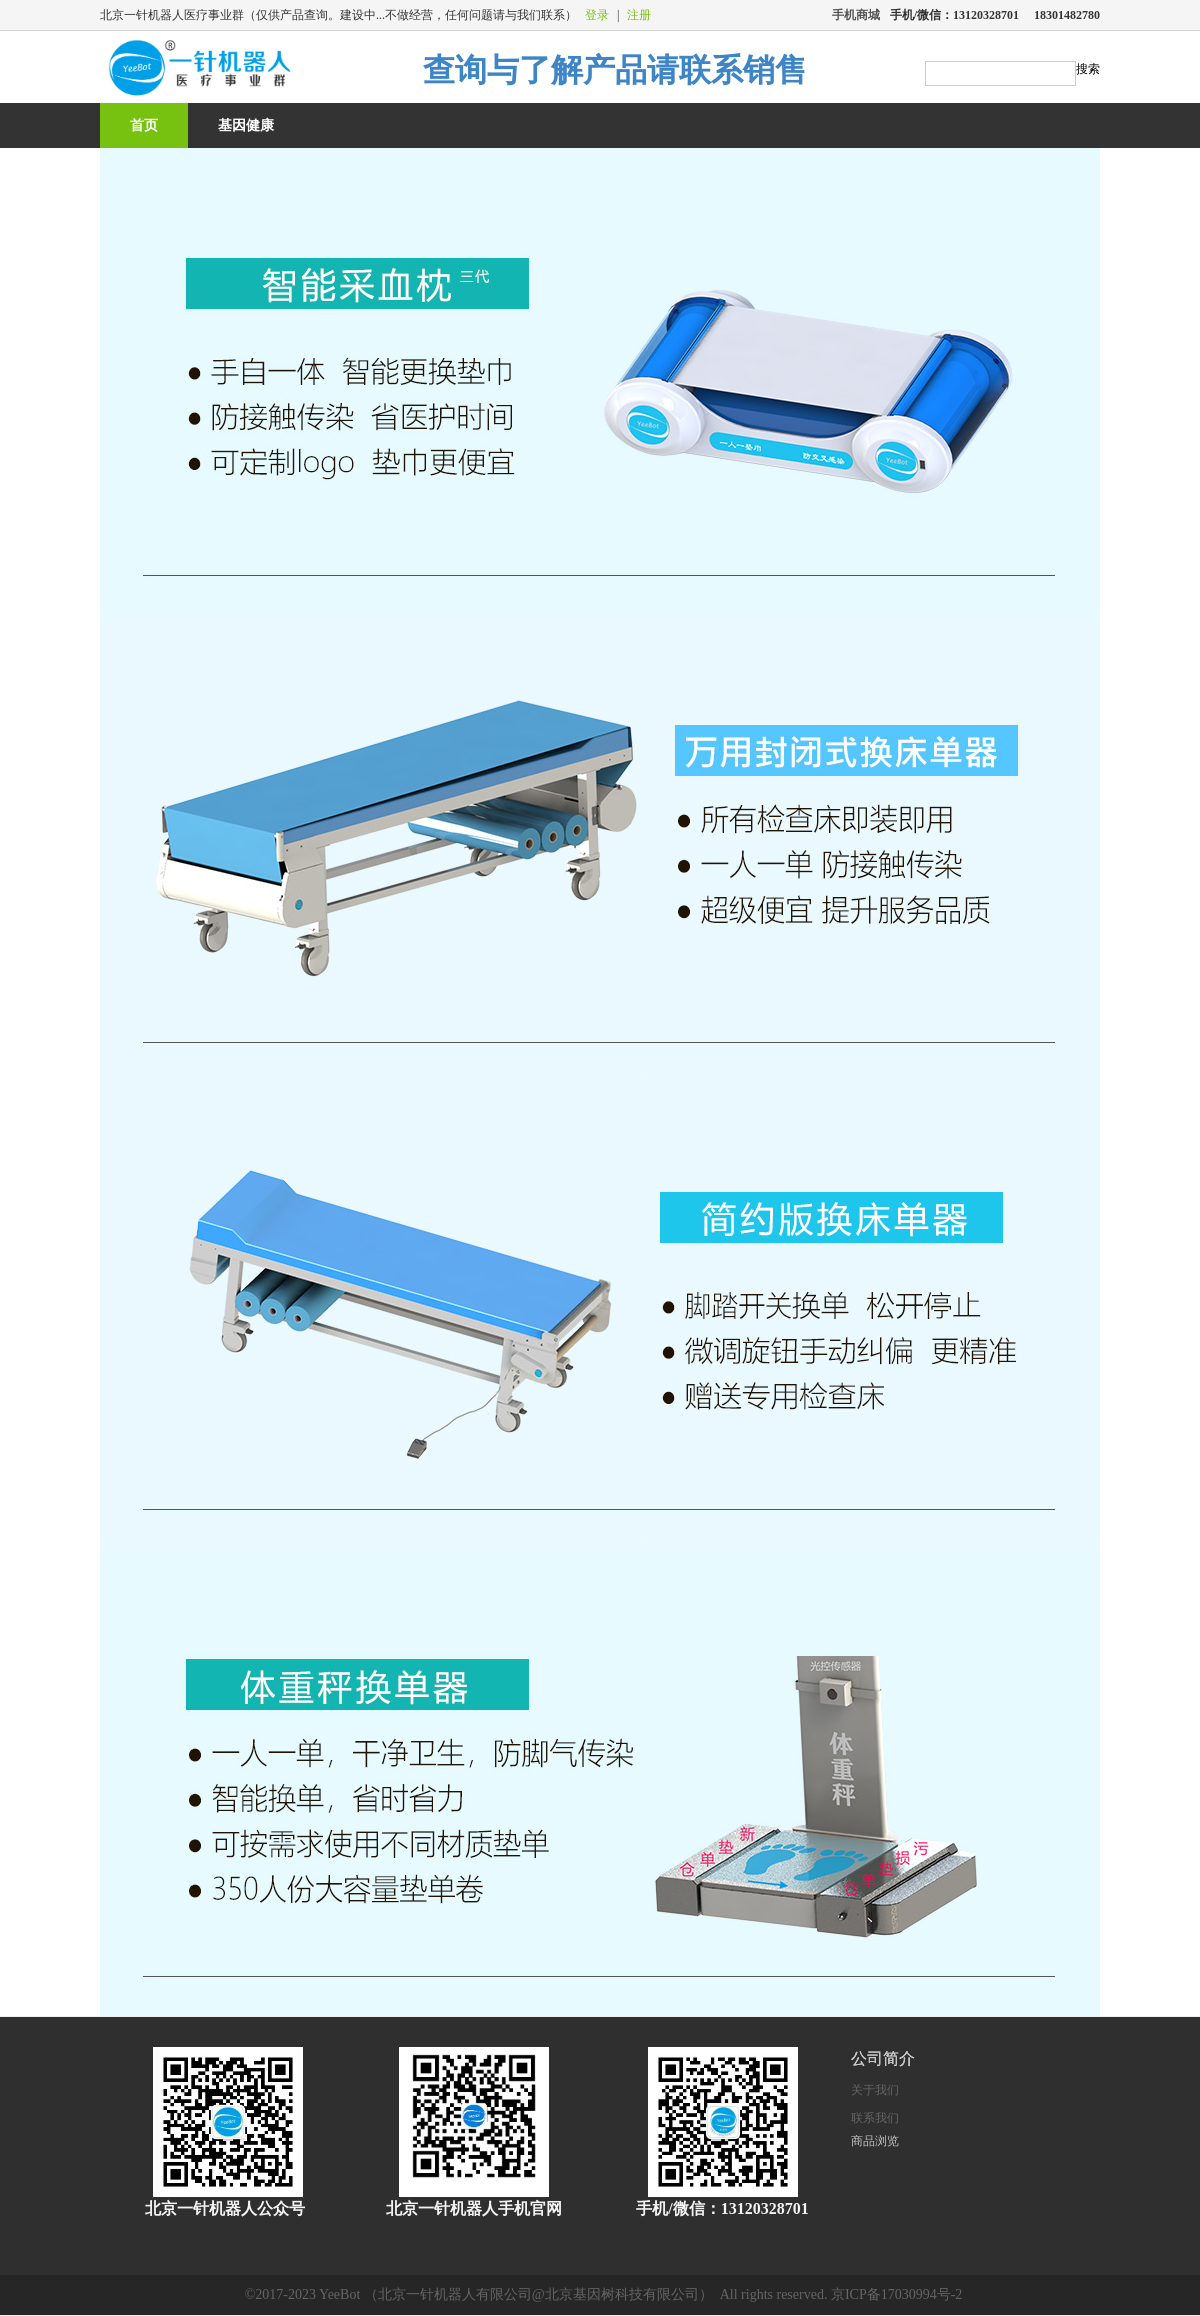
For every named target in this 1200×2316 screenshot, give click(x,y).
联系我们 (875, 2118)
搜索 (1088, 69)
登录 (597, 15)
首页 (144, 125)
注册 (639, 15)
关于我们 (875, 2090)
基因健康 (246, 125)
